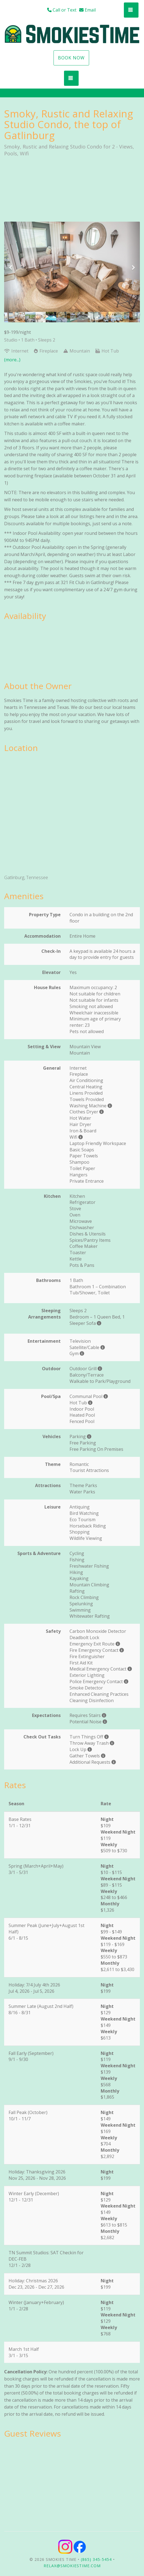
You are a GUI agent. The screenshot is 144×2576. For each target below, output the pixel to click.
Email (87, 10)
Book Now (71, 58)
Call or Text (61, 10)
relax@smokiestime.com (72, 2565)
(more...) (12, 360)
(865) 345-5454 (96, 2559)
